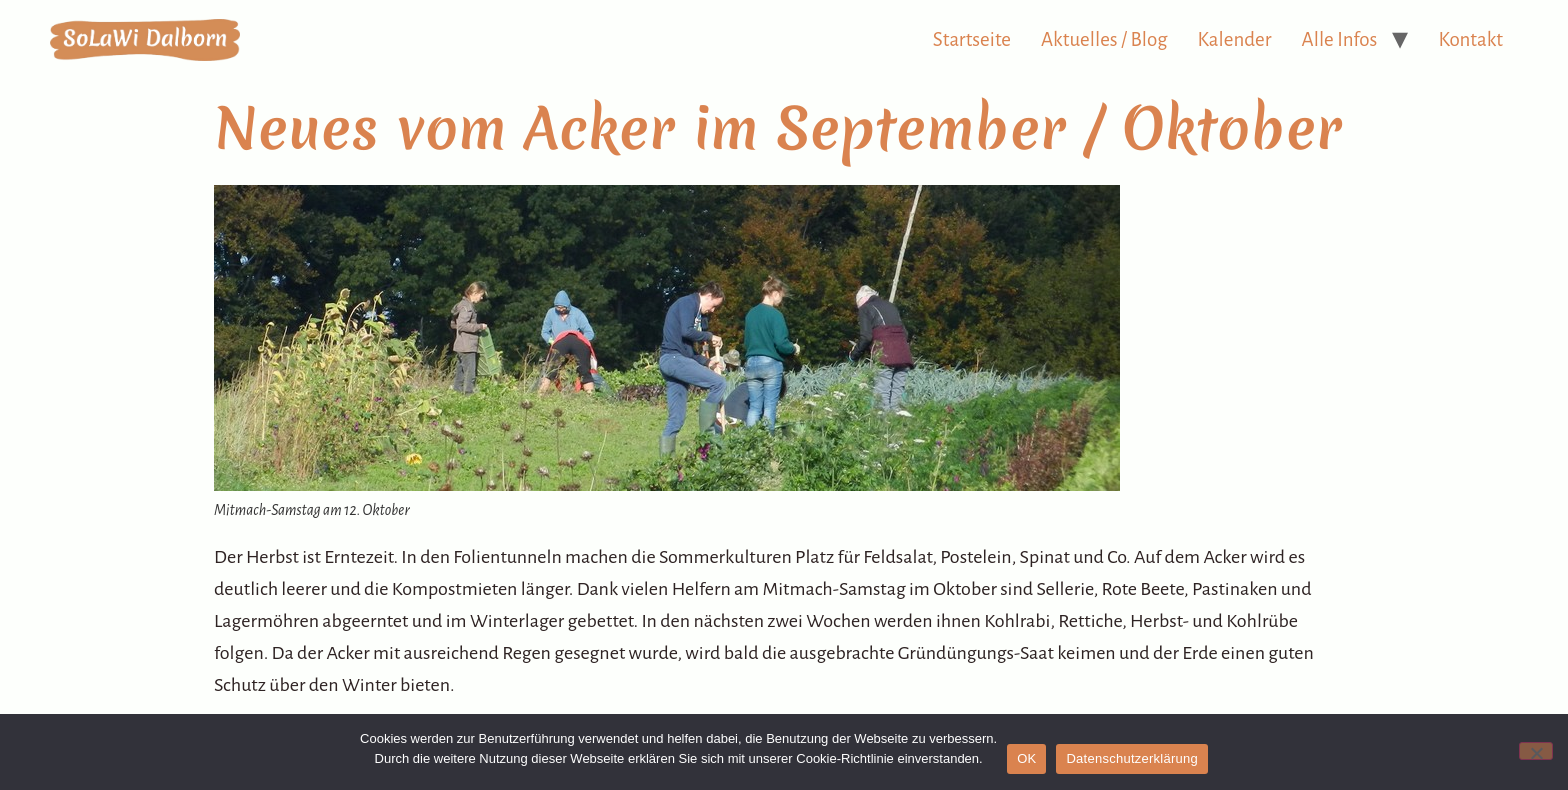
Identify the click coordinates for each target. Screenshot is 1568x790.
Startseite (972, 39)
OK (1026, 758)
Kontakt (1470, 39)
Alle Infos (1340, 39)
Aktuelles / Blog (1104, 39)
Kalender (1235, 39)
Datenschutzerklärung (1131, 758)
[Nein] (1536, 751)
